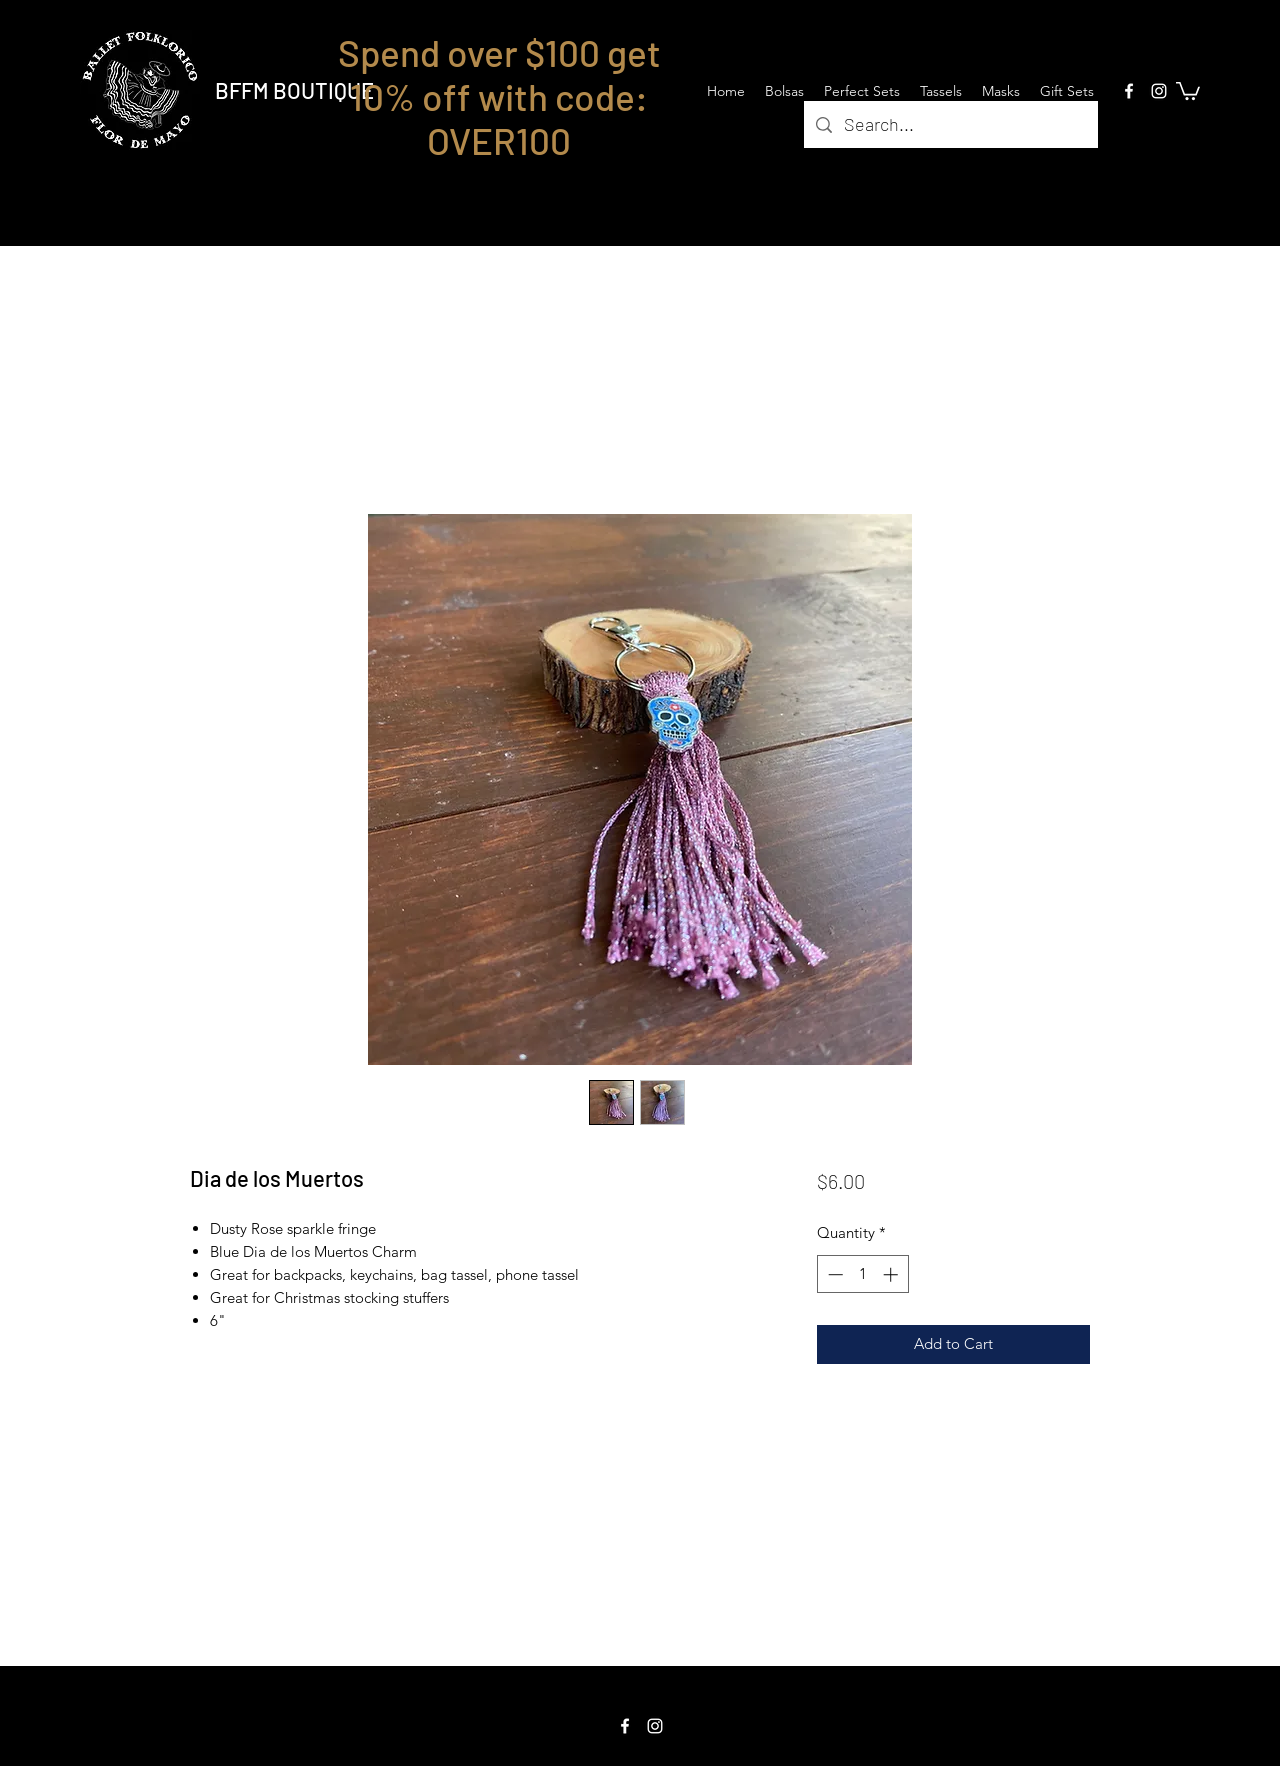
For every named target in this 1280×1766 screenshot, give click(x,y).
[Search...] (950, 125)
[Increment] (892, 1274)
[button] (1188, 90)
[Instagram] (1159, 91)
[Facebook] (1129, 91)
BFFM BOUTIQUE (294, 90)
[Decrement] (833, 1274)
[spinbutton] (862, 1274)
